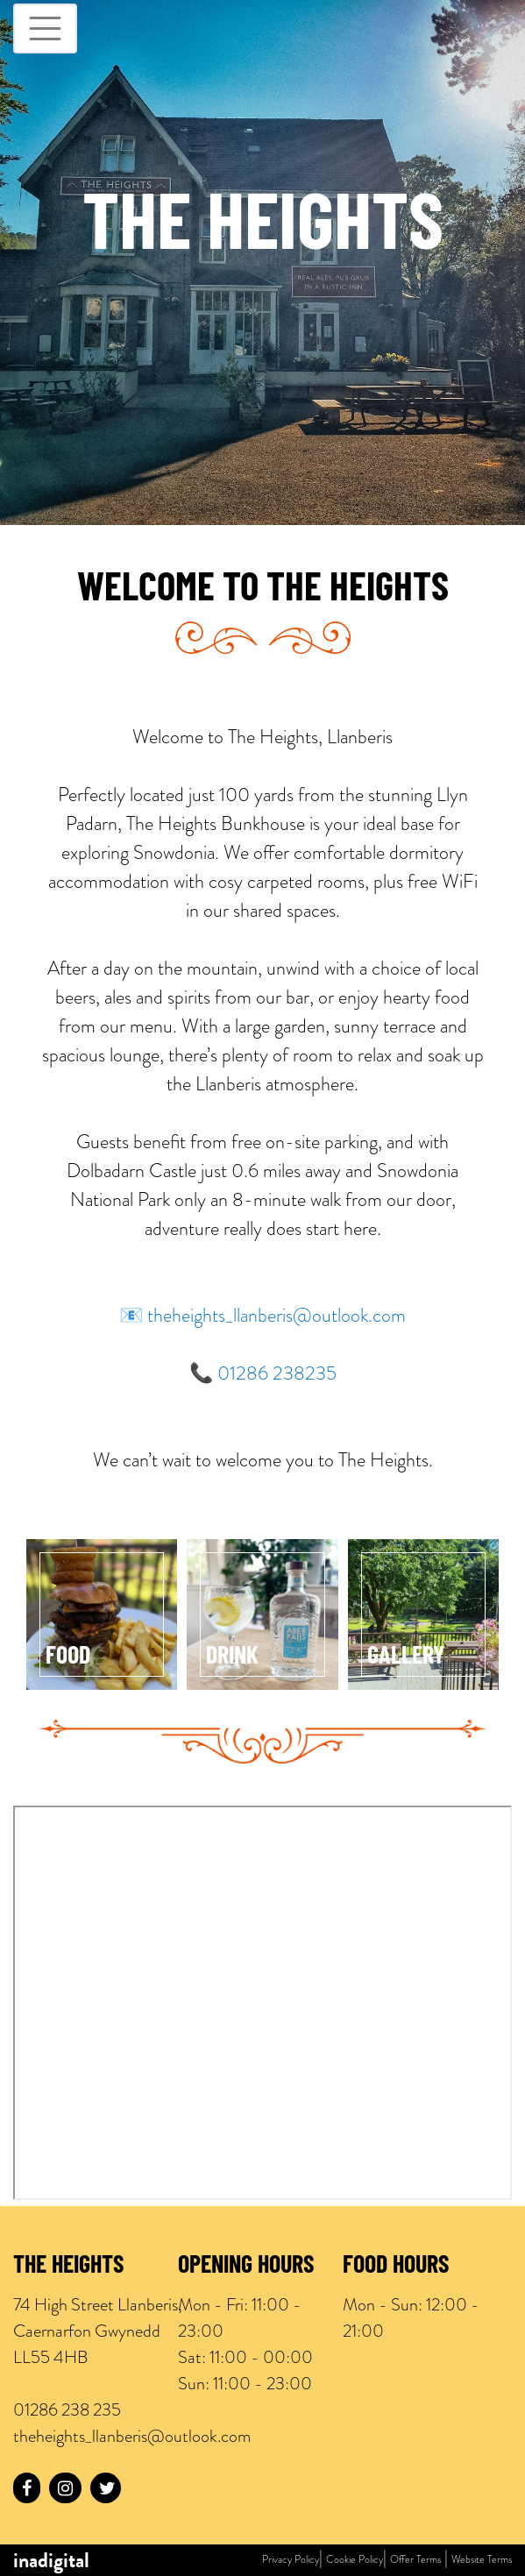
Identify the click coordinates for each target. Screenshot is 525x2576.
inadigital (51, 2560)
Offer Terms (415, 2559)
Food (68, 1657)
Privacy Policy (290, 2559)
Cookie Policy (354, 2559)
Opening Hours (246, 2266)
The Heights (68, 2266)
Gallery (405, 1657)
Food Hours (396, 2266)
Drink (232, 1657)
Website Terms (481, 2559)
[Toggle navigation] (45, 28)
